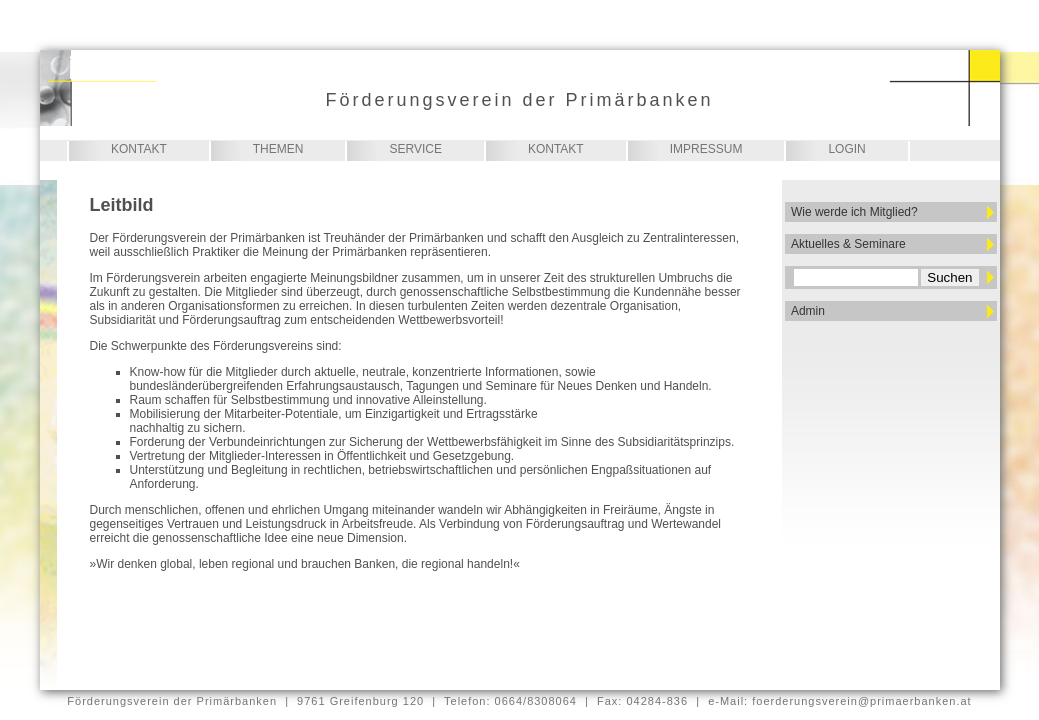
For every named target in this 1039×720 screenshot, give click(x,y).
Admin (808, 311)
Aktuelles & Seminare (848, 244)
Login (846, 149)
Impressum (706, 149)
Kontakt (139, 149)
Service (415, 149)
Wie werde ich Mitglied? (854, 212)
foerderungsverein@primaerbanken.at (861, 701)
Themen (278, 149)
